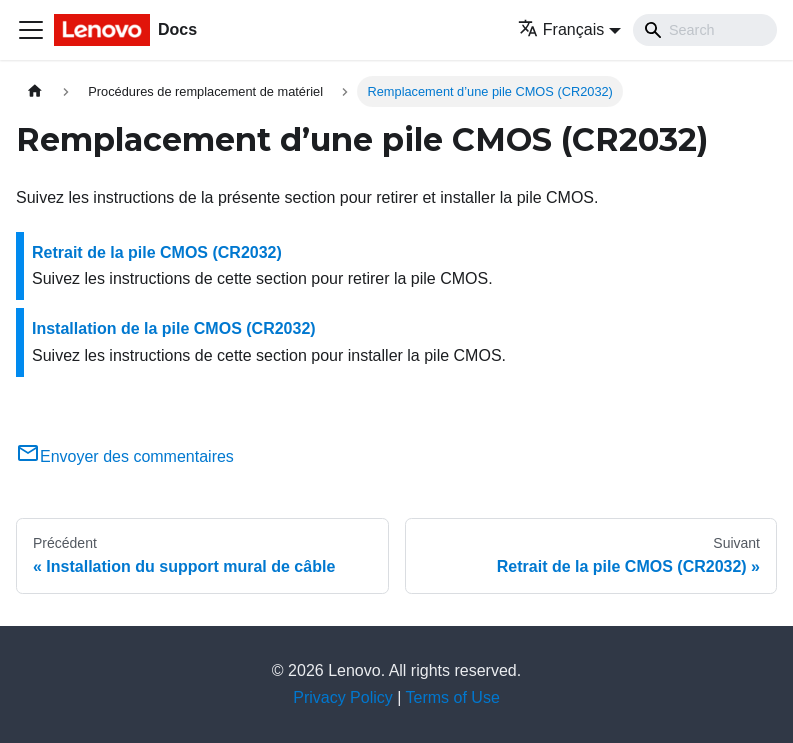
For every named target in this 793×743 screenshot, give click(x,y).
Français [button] (561, 29)
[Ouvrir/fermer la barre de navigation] (31, 30)
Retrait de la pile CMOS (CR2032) (157, 252)
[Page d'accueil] (35, 91)
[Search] (705, 30)
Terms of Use (453, 697)
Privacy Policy (343, 697)
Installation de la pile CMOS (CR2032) (174, 328)
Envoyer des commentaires (125, 456)
